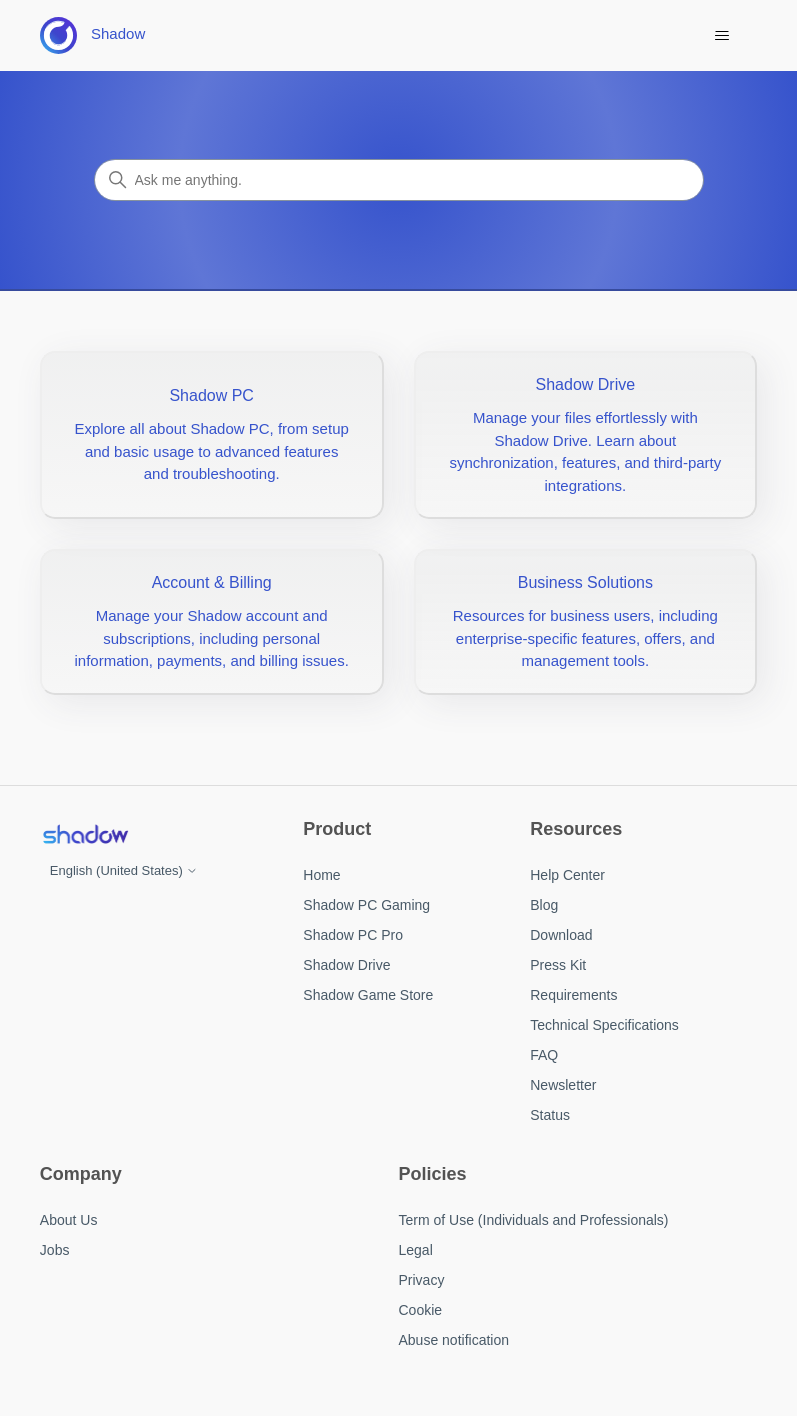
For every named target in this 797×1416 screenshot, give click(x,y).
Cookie (421, 1310)
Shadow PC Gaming (366, 905)
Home (321, 875)
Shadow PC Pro (353, 935)
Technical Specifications (604, 1025)
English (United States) (124, 870)
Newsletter (563, 1085)
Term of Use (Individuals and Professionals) (534, 1220)
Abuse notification (454, 1340)
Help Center (567, 875)
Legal (416, 1250)
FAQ (544, 1055)
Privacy (422, 1280)
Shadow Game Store (368, 995)
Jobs (55, 1250)
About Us (69, 1220)
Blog (544, 905)
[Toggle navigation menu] (721, 36)
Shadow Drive (346, 965)
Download (561, 935)
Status (550, 1115)
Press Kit (558, 965)
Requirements (573, 995)
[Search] (399, 180)
